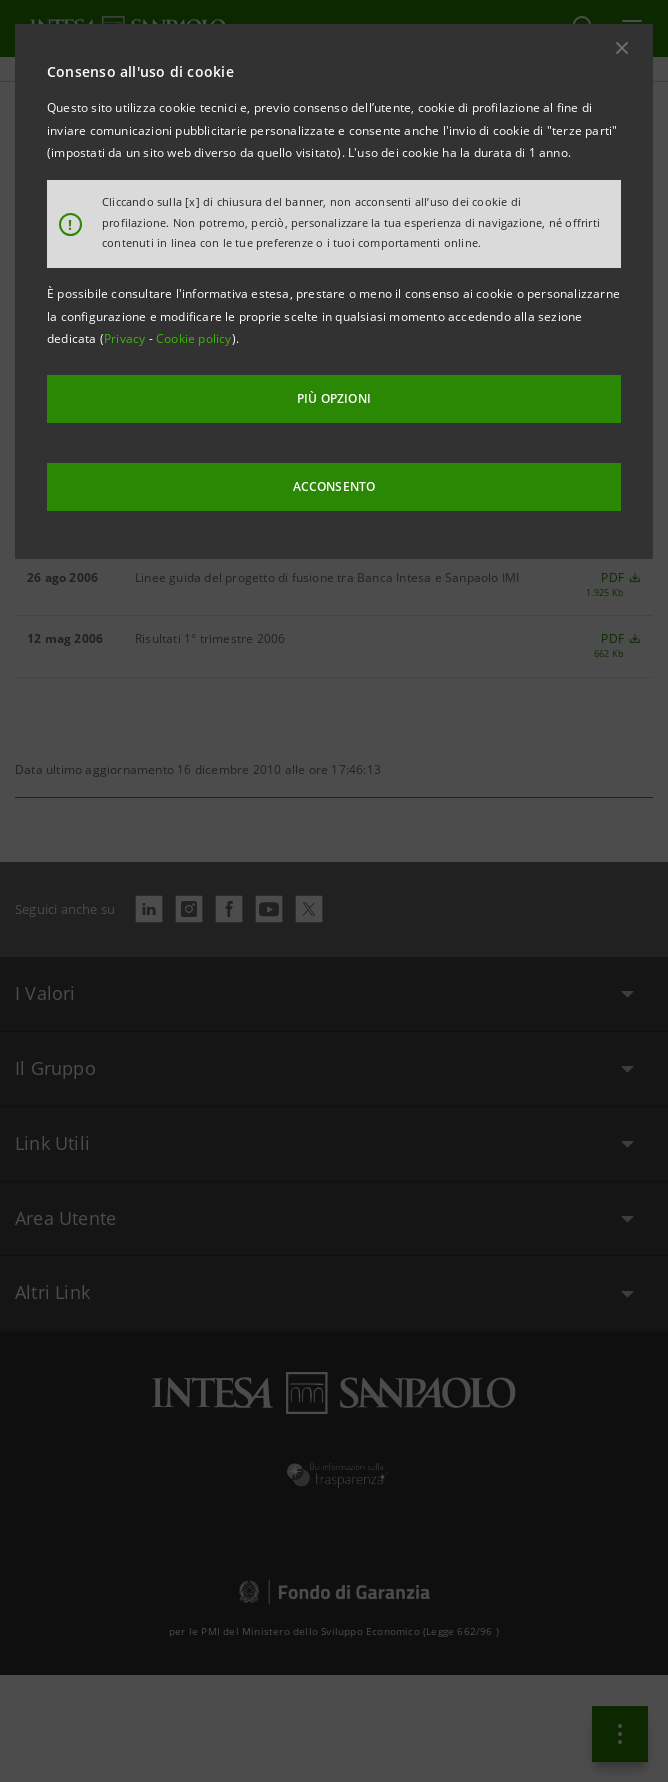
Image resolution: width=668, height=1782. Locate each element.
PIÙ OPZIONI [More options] (334, 398)
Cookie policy (194, 338)
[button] (622, 48)
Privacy (126, 338)
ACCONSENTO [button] (334, 486)
